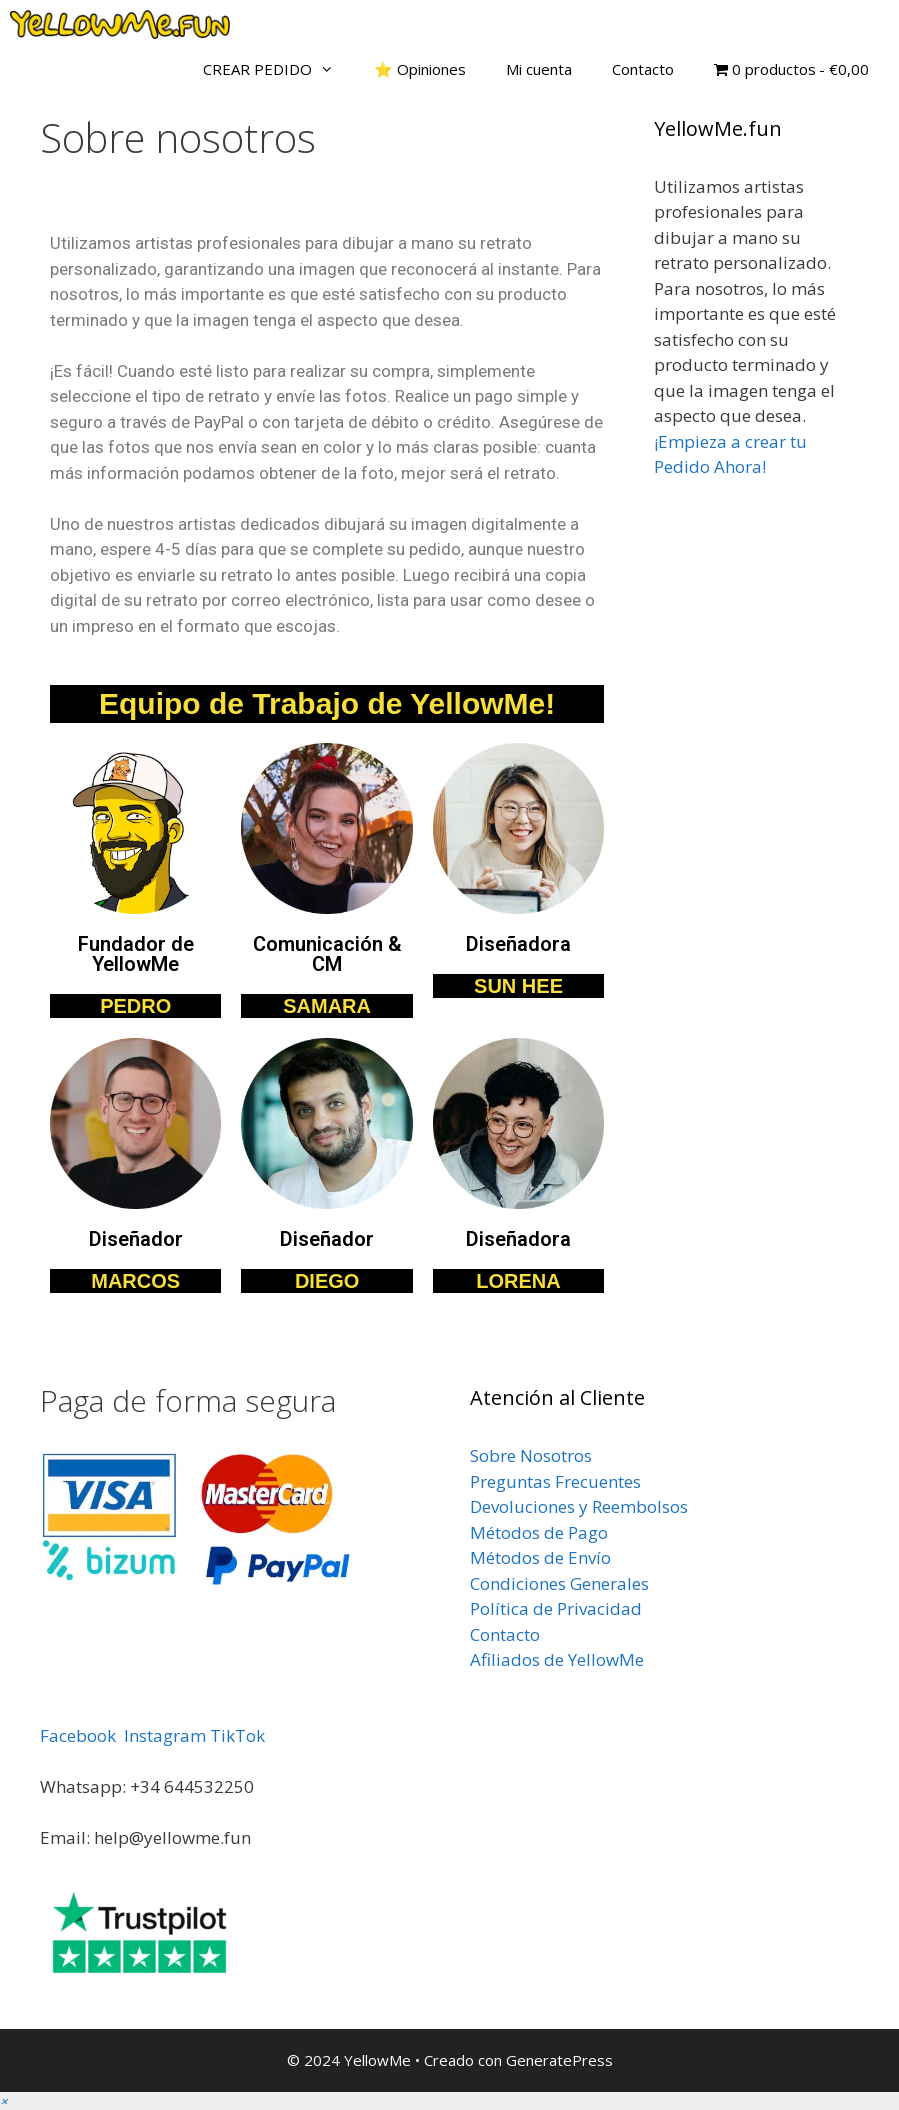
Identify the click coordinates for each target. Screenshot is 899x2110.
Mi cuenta (539, 69)
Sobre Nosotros (531, 1455)
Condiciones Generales (559, 1583)
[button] (4, 2100)
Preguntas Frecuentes (555, 1481)
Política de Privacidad (556, 1608)
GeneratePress (559, 2060)
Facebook (78, 1735)
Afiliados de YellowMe (557, 1659)
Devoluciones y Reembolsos (579, 1506)
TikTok (237, 1735)
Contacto (643, 69)
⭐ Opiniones (420, 69)
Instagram (165, 1735)
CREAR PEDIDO (278, 69)
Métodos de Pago (539, 1532)
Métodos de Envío (540, 1557)
